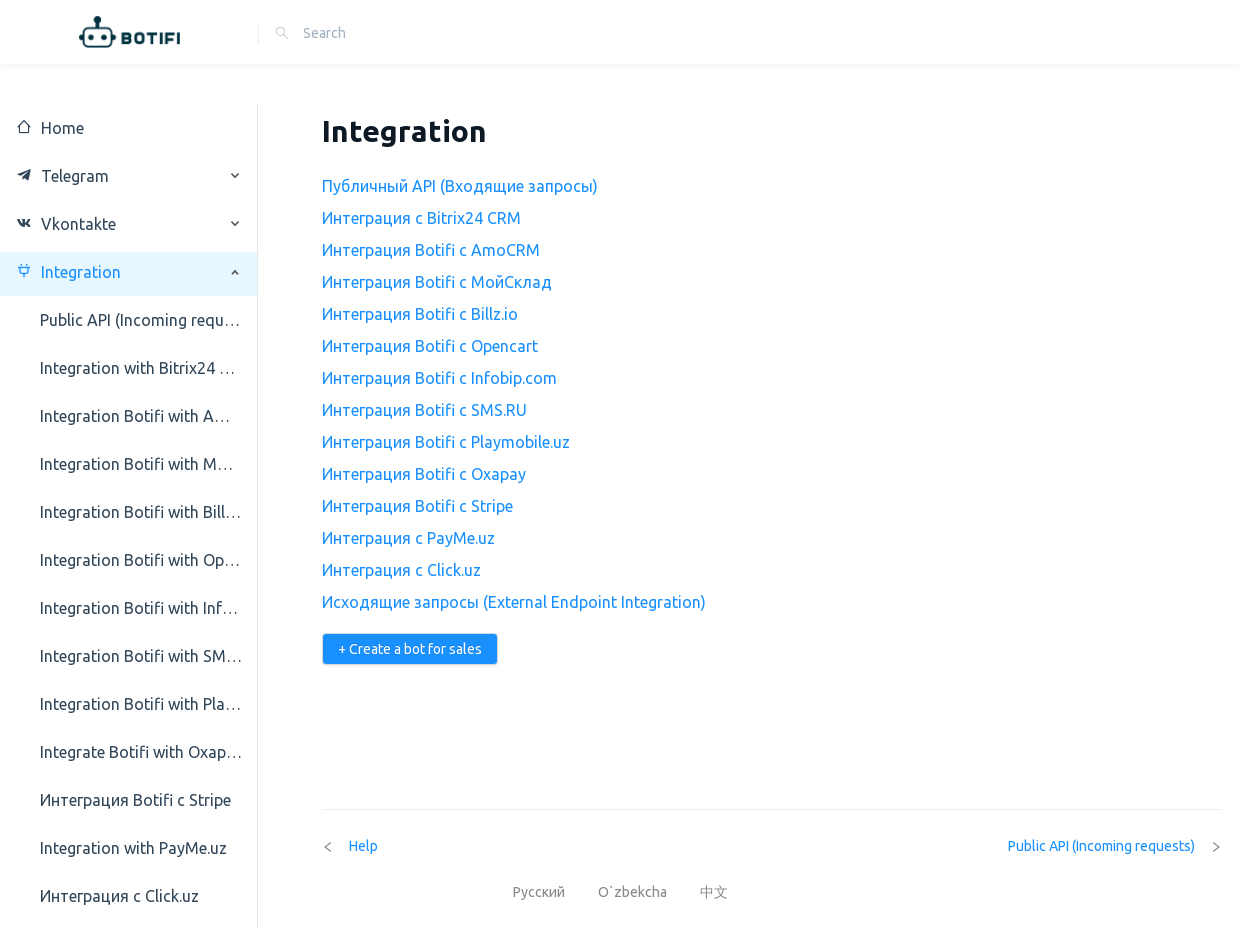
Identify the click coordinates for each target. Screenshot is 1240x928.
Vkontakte (66, 224)
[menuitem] (129, 128)
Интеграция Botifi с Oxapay (424, 474)
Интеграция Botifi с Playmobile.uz (446, 442)
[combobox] (392, 33)
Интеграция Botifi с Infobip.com (439, 378)
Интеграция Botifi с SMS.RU (424, 410)
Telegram (62, 176)
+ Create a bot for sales (410, 649)
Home (50, 128)
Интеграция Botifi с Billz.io (420, 314)
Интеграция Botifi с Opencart (430, 346)
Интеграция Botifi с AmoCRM (431, 250)
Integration (68, 272)
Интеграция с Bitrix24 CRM (421, 218)
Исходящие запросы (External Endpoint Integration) (514, 602)
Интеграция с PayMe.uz (408, 538)
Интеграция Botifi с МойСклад (437, 282)
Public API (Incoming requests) (1115, 846)
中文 (714, 892)
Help (350, 846)
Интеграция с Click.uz (401, 570)
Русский (540, 892)
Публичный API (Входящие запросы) (460, 186)
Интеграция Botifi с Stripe (417, 506)
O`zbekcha (634, 892)
